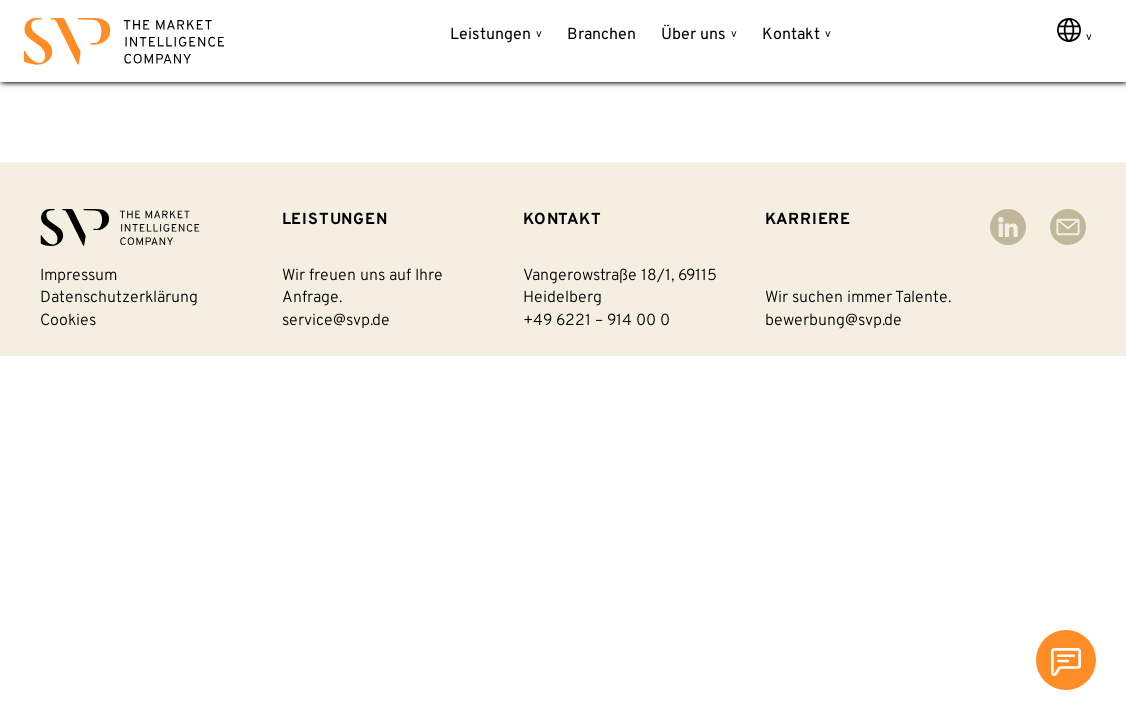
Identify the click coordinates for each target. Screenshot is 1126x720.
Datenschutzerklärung (119, 298)
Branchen (601, 35)
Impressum (78, 276)
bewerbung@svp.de (833, 321)
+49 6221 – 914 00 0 (596, 321)
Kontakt (791, 35)
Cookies (68, 321)
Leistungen (490, 35)
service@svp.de (336, 321)
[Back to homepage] (124, 45)
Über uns (693, 35)
